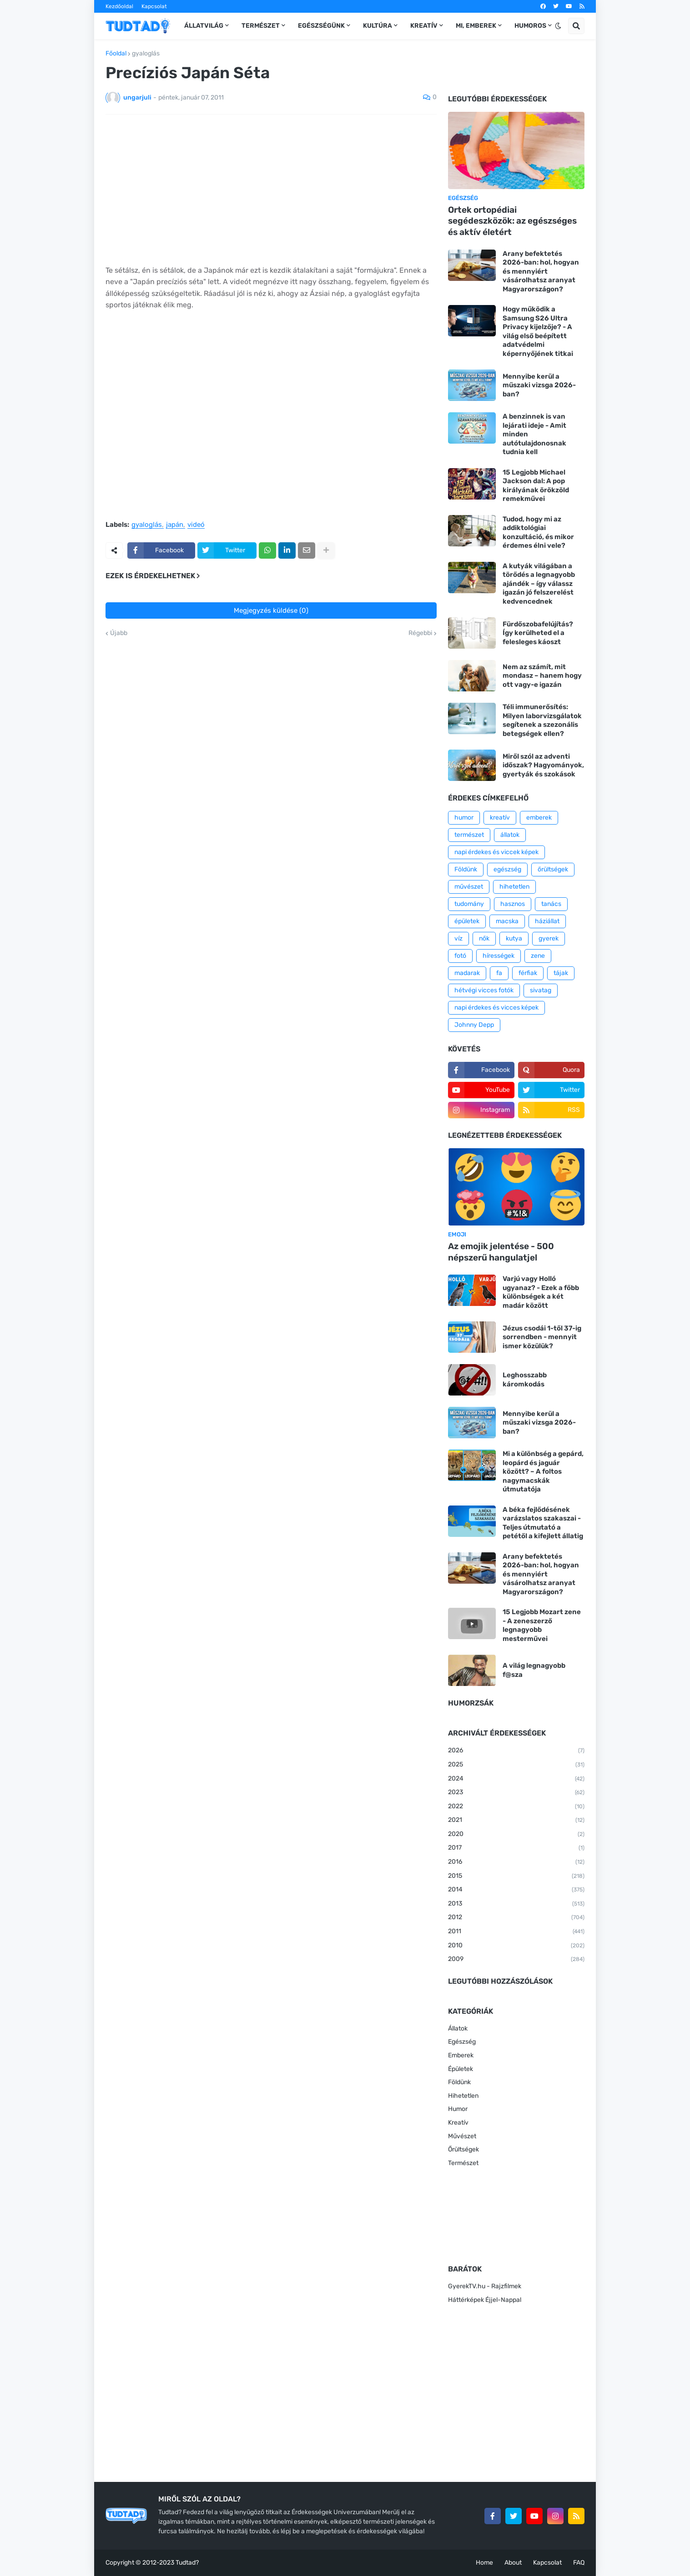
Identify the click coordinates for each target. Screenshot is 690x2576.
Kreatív (458, 2122)
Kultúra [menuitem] (377, 26)
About (513, 2562)
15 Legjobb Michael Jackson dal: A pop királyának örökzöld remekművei (536, 485)
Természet (463, 2163)
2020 (516, 1834)
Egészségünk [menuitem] (321, 26)
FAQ (578, 2562)
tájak (561, 973)
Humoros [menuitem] (530, 26)
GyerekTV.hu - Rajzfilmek (484, 2286)
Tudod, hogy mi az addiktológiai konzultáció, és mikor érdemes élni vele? (538, 532)
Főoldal (116, 53)
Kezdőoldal (119, 6)
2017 (516, 1848)
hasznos (512, 904)
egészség (507, 869)
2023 (516, 1792)
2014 (516, 1890)
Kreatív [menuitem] (424, 26)
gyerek (549, 938)
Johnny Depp (474, 1025)
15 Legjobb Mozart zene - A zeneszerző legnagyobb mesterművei (542, 1625)
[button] (558, 26)
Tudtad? (187, 2562)
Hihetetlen (463, 2096)
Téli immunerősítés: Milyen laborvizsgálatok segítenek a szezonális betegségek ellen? (542, 720)
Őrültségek (463, 2149)
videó (196, 525)
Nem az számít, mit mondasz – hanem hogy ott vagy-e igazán (542, 676)
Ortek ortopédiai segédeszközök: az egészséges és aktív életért (512, 221)
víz (458, 938)
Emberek (460, 2055)
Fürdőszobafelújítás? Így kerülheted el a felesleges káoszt (538, 633)
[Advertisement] (271, 189)
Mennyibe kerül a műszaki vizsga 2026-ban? (539, 385)
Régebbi (420, 633)
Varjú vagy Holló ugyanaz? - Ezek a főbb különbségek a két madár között (541, 1292)
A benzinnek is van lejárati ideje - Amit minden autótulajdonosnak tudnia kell (534, 434)
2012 (516, 1917)
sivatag (540, 990)
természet (469, 835)
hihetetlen (514, 886)
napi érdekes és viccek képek (496, 852)
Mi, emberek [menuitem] (476, 26)
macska (507, 921)
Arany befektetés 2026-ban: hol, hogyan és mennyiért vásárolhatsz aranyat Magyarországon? (541, 271)
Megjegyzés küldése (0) (271, 610)
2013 (516, 1904)
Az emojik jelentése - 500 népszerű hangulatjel (501, 1252)
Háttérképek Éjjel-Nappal (484, 2300)
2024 (516, 1779)
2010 (516, 1946)
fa (499, 973)
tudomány (469, 904)
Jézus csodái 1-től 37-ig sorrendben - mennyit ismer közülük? (542, 1337)
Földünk (465, 869)
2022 (516, 1806)
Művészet (462, 2136)
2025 (516, 1765)
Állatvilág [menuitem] (203, 26)
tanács (551, 904)
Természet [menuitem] (261, 26)
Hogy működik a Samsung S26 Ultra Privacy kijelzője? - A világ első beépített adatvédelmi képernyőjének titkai (538, 331)
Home (484, 2562)
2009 (516, 1959)
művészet (468, 886)
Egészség (462, 2042)
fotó (460, 956)
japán (174, 525)
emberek (539, 817)
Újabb (118, 633)
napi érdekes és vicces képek (496, 1007)
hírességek (498, 956)
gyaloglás (146, 53)
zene (538, 956)
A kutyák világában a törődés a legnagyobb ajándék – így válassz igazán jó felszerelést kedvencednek (539, 583)
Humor (458, 2109)
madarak (467, 973)
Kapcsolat (154, 6)
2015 (516, 1876)
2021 (516, 1820)
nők (484, 938)
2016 (516, 1862)
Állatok (458, 2028)
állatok (509, 835)
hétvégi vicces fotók (484, 990)
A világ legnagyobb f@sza (534, 1670)
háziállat (547, 921)
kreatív (500, 817)
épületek (466, 921)
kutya (514, 938)
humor (463, 817)
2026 (516, 1751)
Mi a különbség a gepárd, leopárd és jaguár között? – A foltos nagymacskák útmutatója (543, 1471)
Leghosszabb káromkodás (525, 1379)
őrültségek (553, 869)
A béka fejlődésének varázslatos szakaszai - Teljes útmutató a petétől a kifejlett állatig (543, 1523)
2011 (516, 1931)
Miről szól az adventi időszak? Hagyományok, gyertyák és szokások (543, 765)
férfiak (528, 973)
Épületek (460, 2069)
